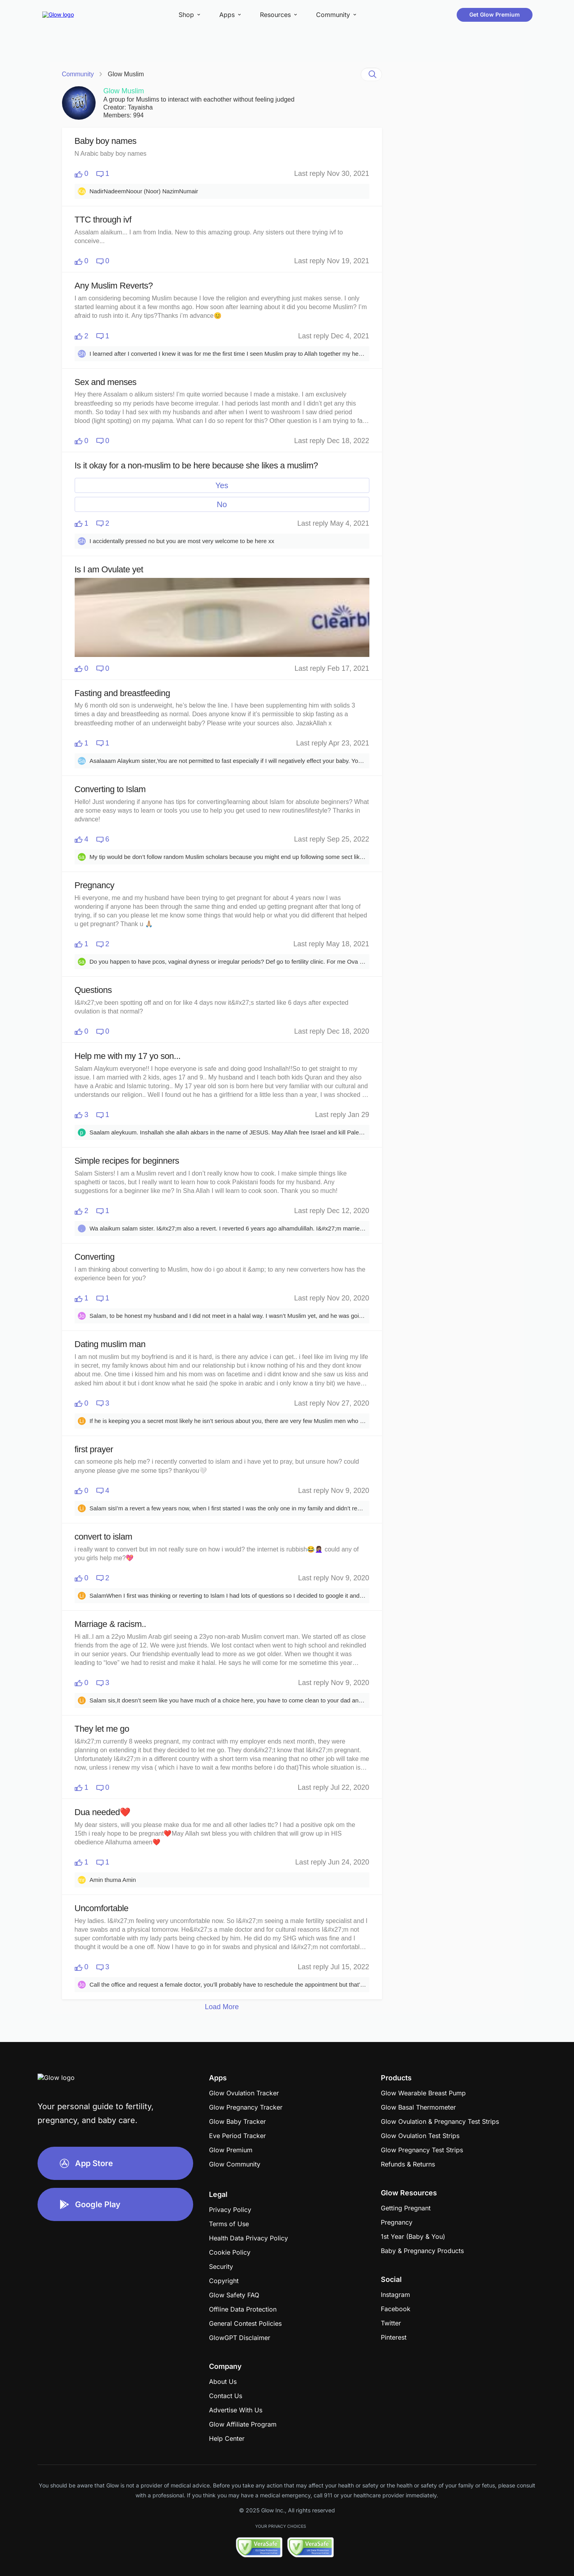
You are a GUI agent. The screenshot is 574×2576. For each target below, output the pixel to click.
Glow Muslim (126, 74)
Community (78, 74)
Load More (222, 2007)
